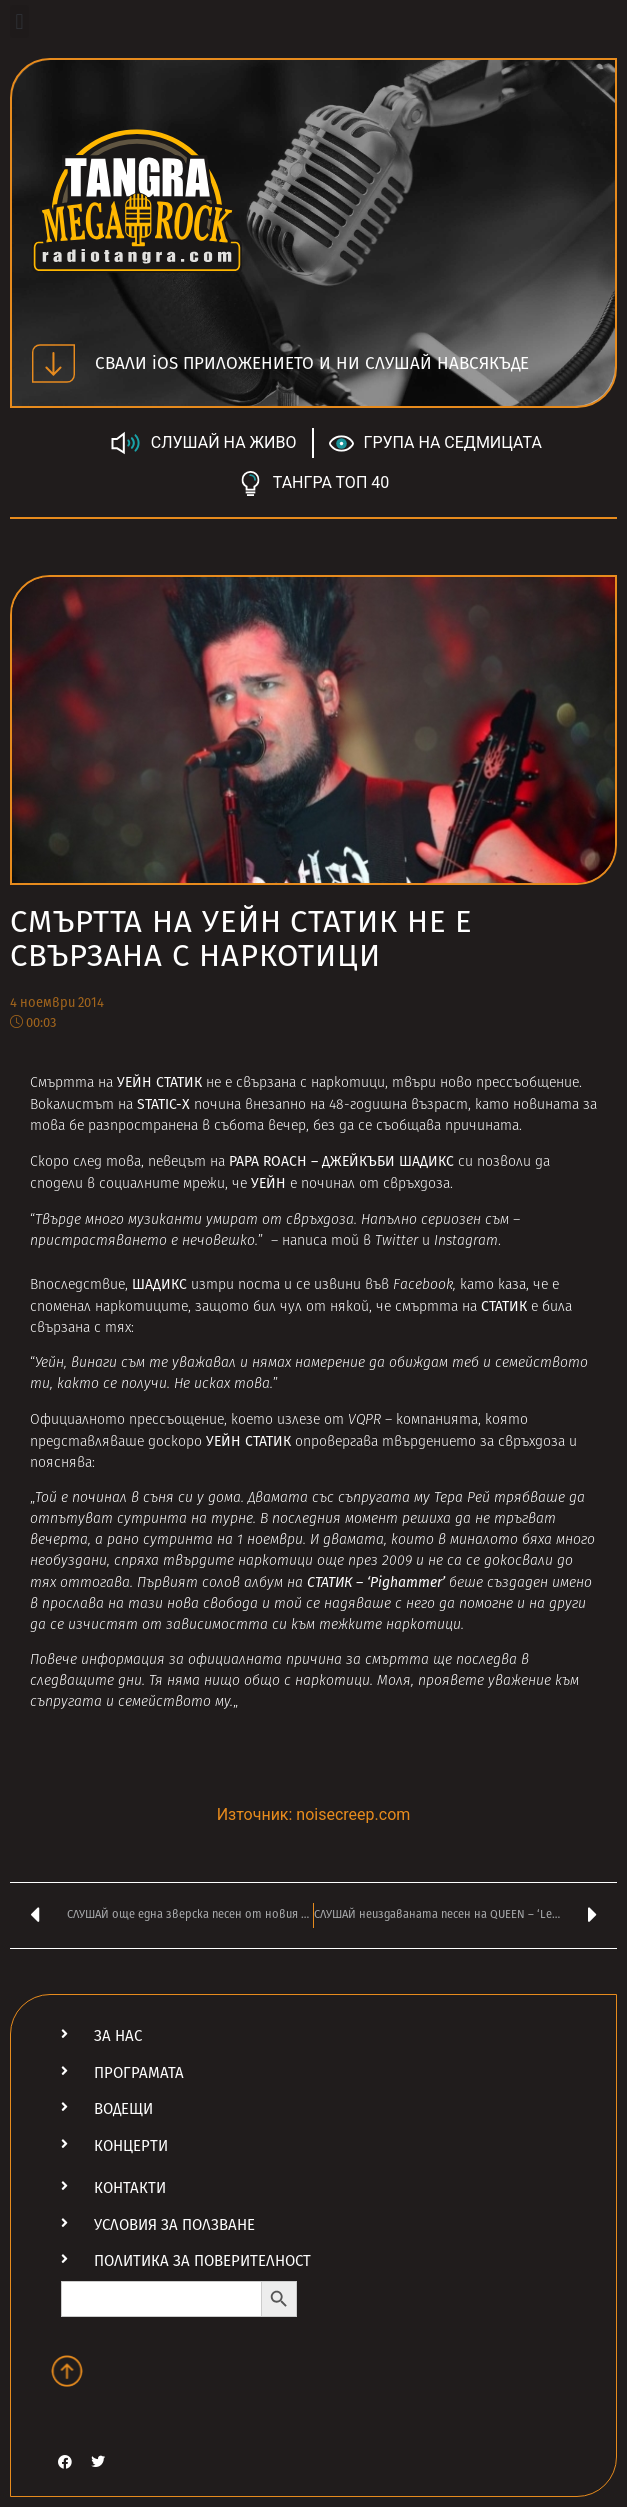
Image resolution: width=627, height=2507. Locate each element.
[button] (19, 21)
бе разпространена (133, 1126)
